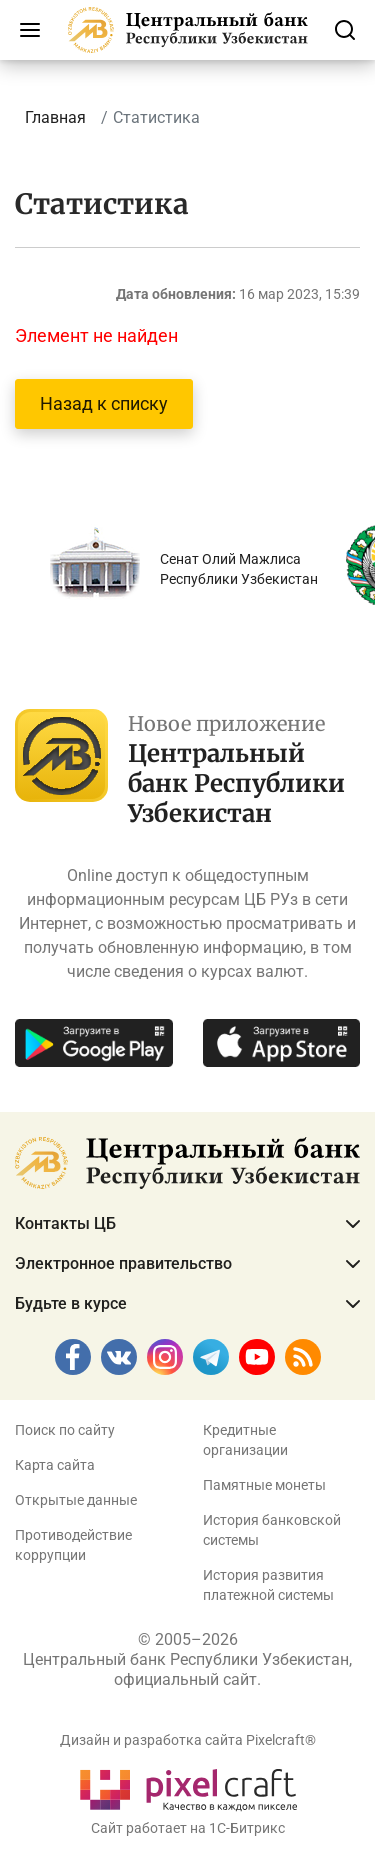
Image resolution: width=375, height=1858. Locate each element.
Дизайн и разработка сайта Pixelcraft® (188, 1740)
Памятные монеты (264, 1485)
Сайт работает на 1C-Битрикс (188, 1828)
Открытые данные (76, 1500)
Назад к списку (104, 403)
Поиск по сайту (65, 1430)
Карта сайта (55, 1465)
